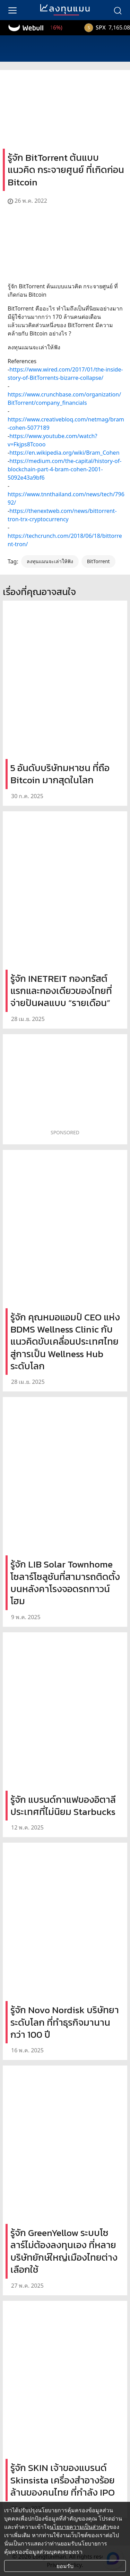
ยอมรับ (65, 2566)
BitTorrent (98, 561)
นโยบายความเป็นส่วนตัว (79, 2527)
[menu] (12, 10)
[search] (117, 10)
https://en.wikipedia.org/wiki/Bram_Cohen (64, 452)
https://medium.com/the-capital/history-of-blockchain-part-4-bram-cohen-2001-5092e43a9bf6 (64, 469)
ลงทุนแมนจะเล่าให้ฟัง (50, 561)
